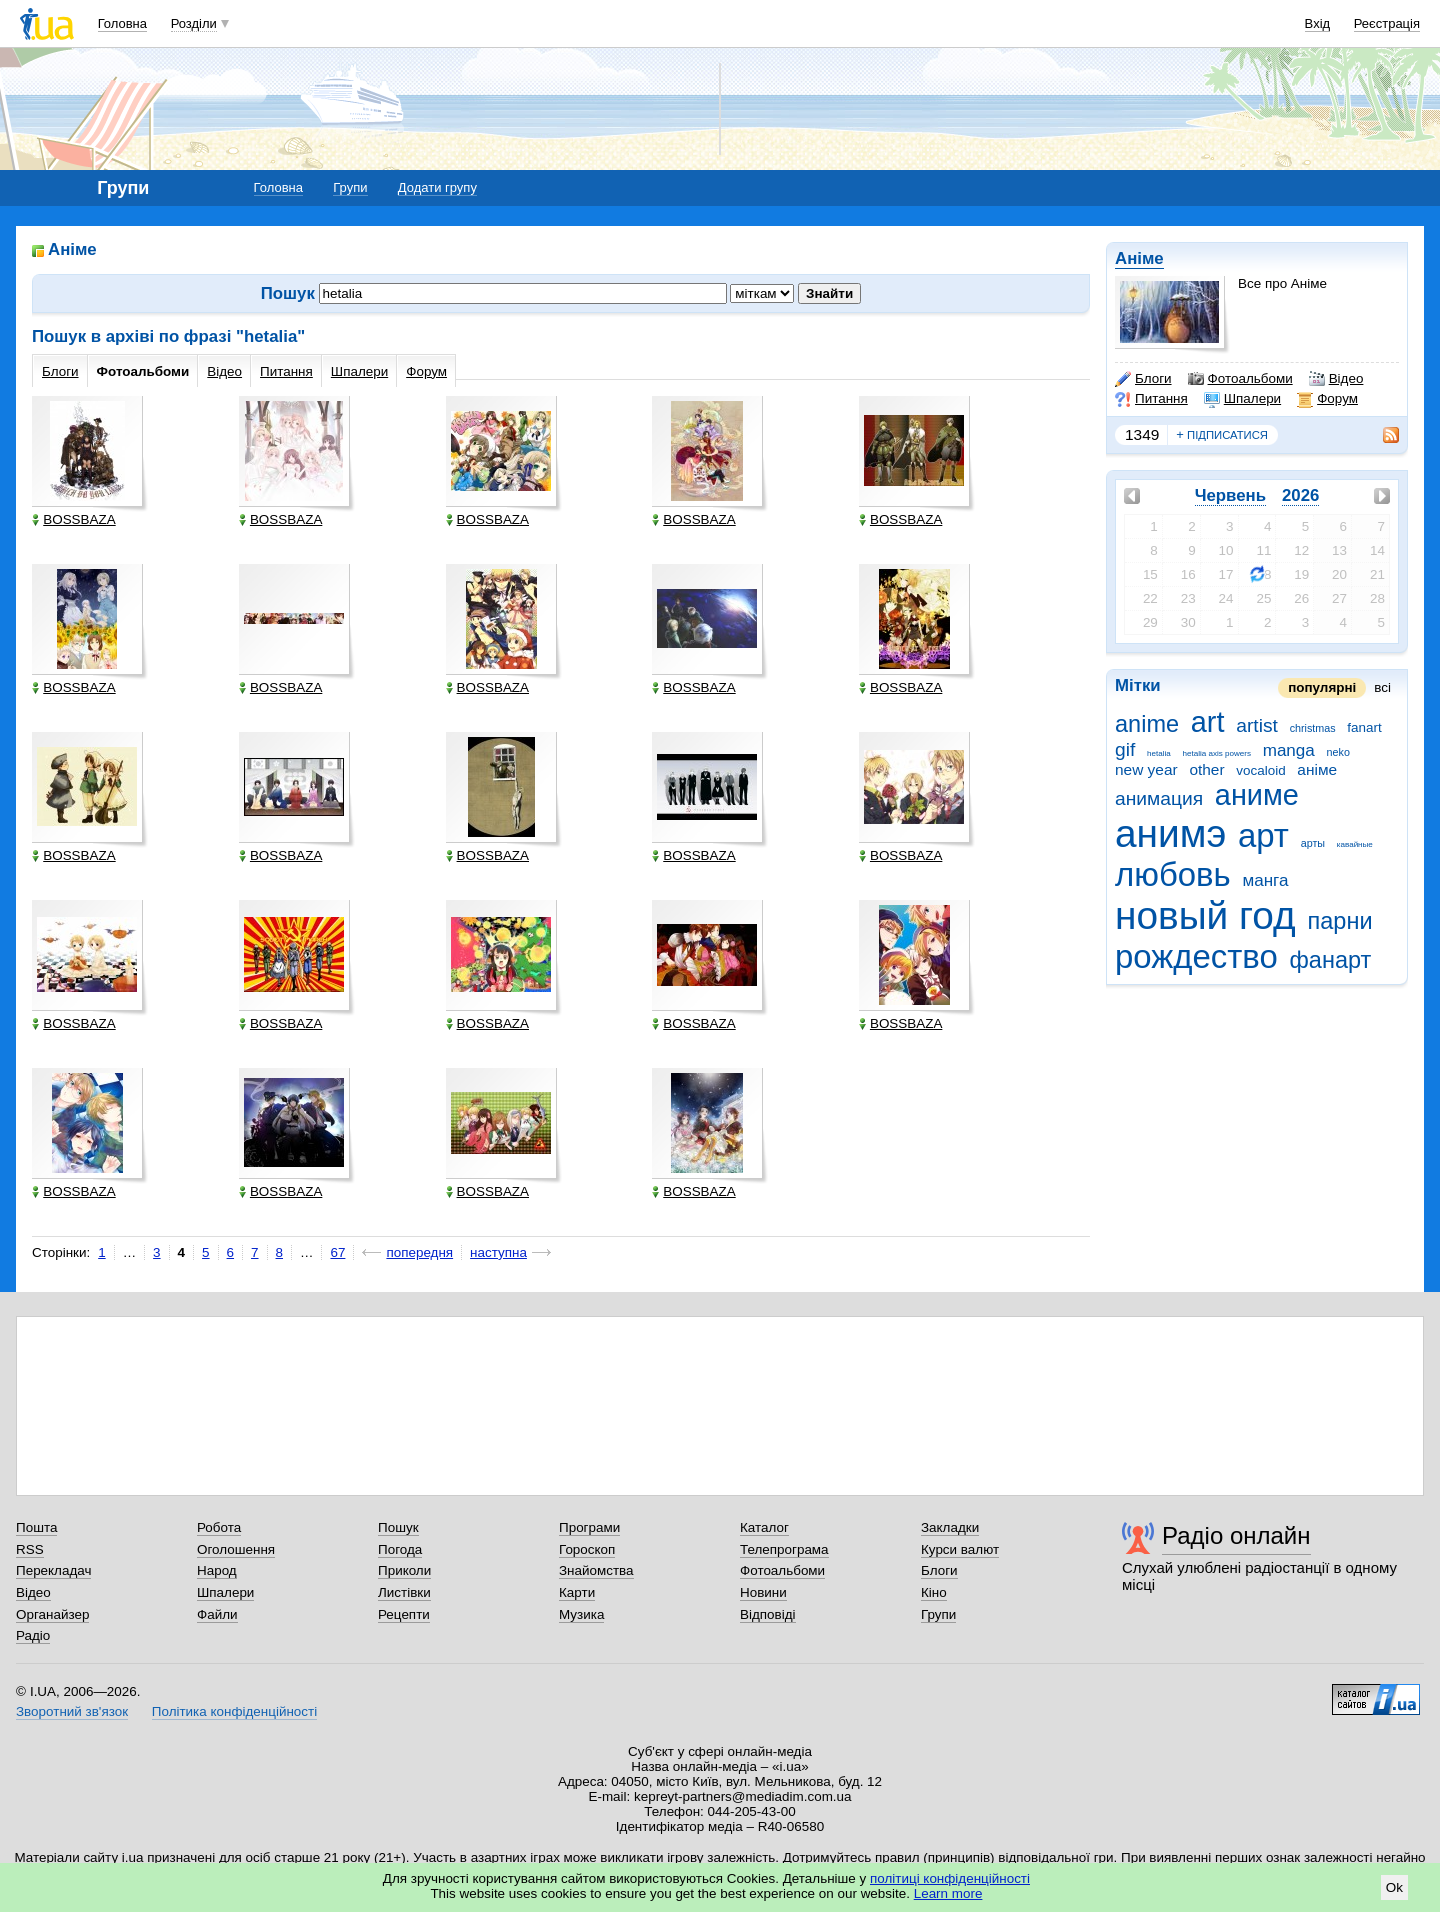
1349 (1142, 434)
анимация (1159, 798)
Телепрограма (784, 1549)
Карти (577, 1592)
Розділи (194, 23)
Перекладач (53, 1570)
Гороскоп (587, 1549)
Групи (350, 187)
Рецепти (404, 1614)
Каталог (764, 1527)
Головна (122, 23)
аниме (1257, 795)
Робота (219, 1527)
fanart (1364, 727)
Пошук (398, 1527)
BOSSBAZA (73, 519)
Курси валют (960, 1549)
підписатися (1222, 435)
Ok (1394, 1887)
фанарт (1331, 960)
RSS (30, 1549)
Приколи (404, 1570)
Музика (581, 1614)
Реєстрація (1387, 23)
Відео (1336, 379)
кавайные (1355, 844)
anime (1147, 724)
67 (337, 1252)
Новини (763, 1592)
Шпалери (1242, 399)
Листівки (404, 1592)
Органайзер (52, 1614)
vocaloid (1260, 770)
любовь (1173, 874)
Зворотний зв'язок (72, 1711)
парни (1340, 921)
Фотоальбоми (1240, 379)
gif (1125, 749)
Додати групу (437, 187)
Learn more (948, 1893)
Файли (217, 1614)
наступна (498, 1252)
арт (1263, 835)
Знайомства (596, 1570)
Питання (1151, 399)
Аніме (1139, 258)
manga (1289, 750)
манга (1265, 880)
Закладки (950, 1527)
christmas (1313, 728)
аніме (1317, 769)
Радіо (33, 1635)
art (1208, 722)
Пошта (36, 1527)
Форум (1327, 399)
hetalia (1159, 753)
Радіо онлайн (1236, 1535)
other (1206, 769)
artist (1257, 725)
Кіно (934, 1592)
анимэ (1170, 833)
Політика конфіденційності (234, 1711)
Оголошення (236, 1549)
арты (1313, 843)
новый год (1205, 915)
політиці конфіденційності (950, 1878)
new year (1146, 769)
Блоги (1143, 379)
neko (1338, 752)
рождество (1196, 956)
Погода (400, 1549)
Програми (589, 1527)
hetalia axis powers (1217, 753)
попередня (419, 1252)
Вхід (1318, 23)
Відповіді (768, 1614)
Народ (217, 1570)
